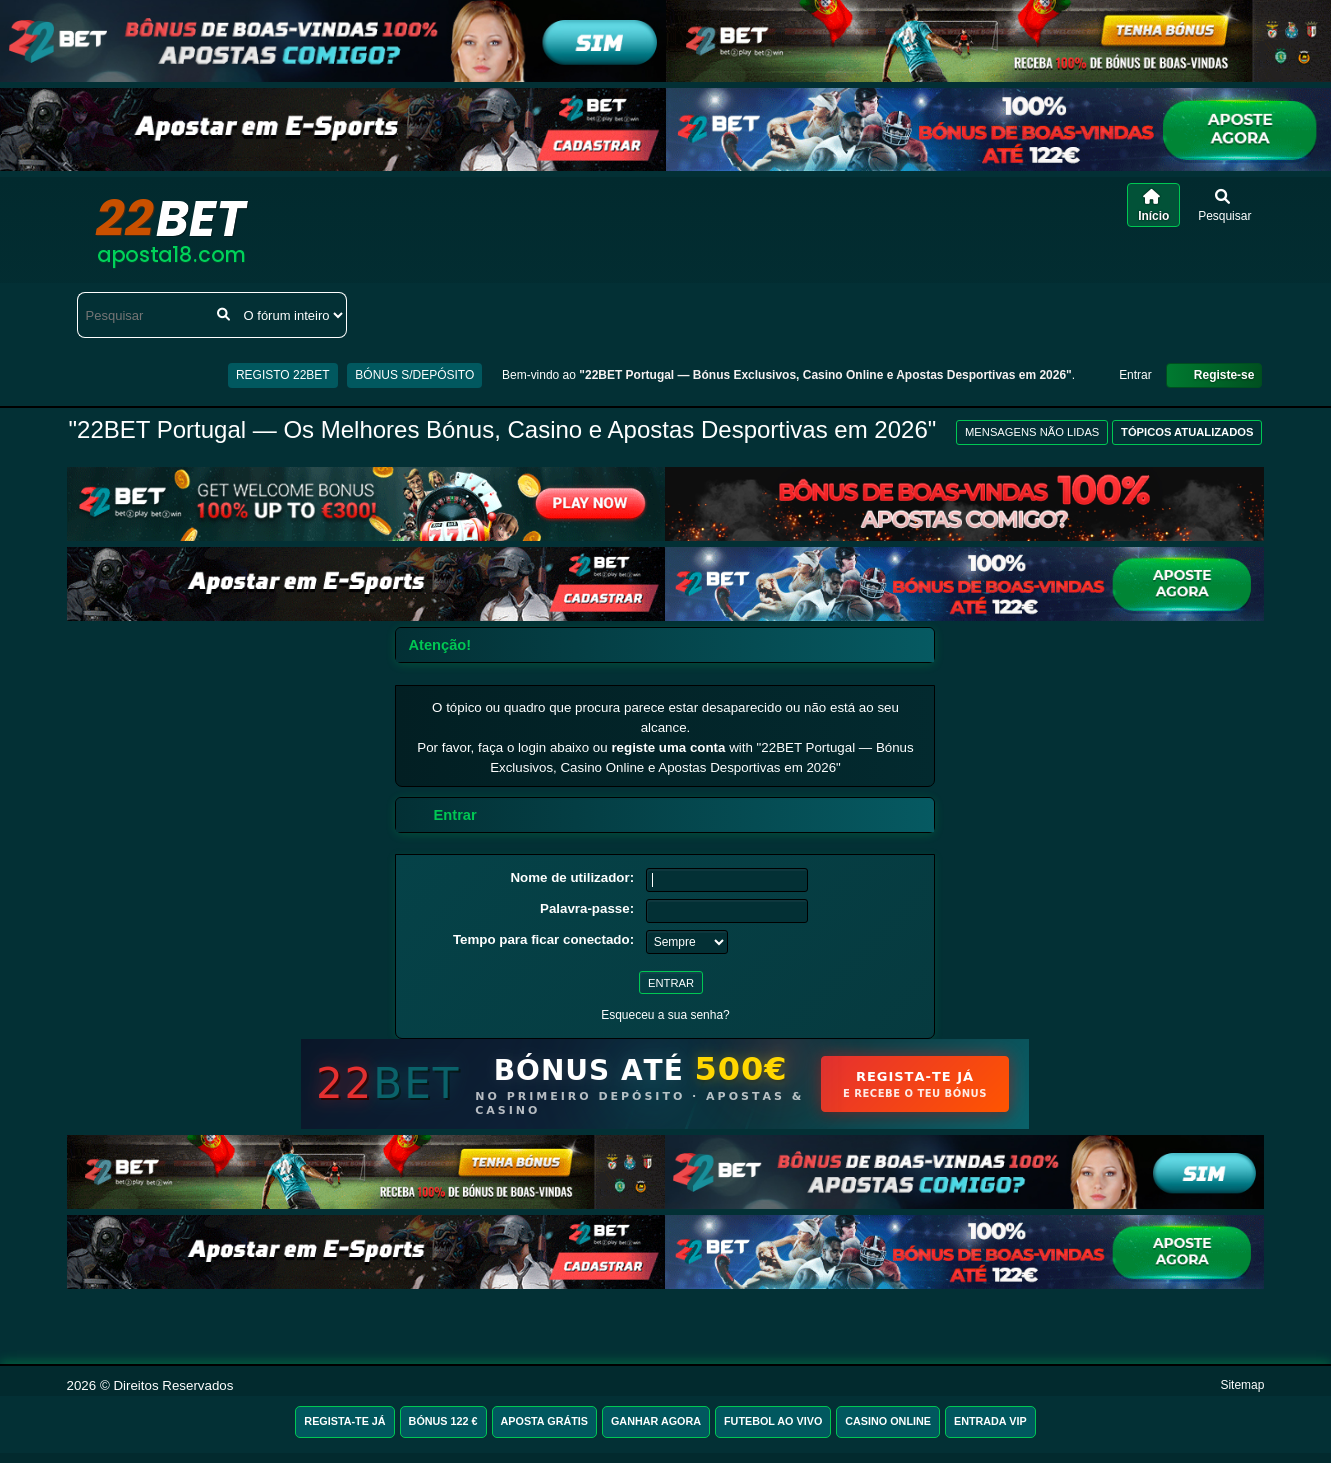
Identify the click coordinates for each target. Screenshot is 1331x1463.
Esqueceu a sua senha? (665, 1015)
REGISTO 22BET (283, 375)
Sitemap (1242, 1385)
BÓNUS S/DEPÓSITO (414, 375)
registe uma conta (668, 747)
